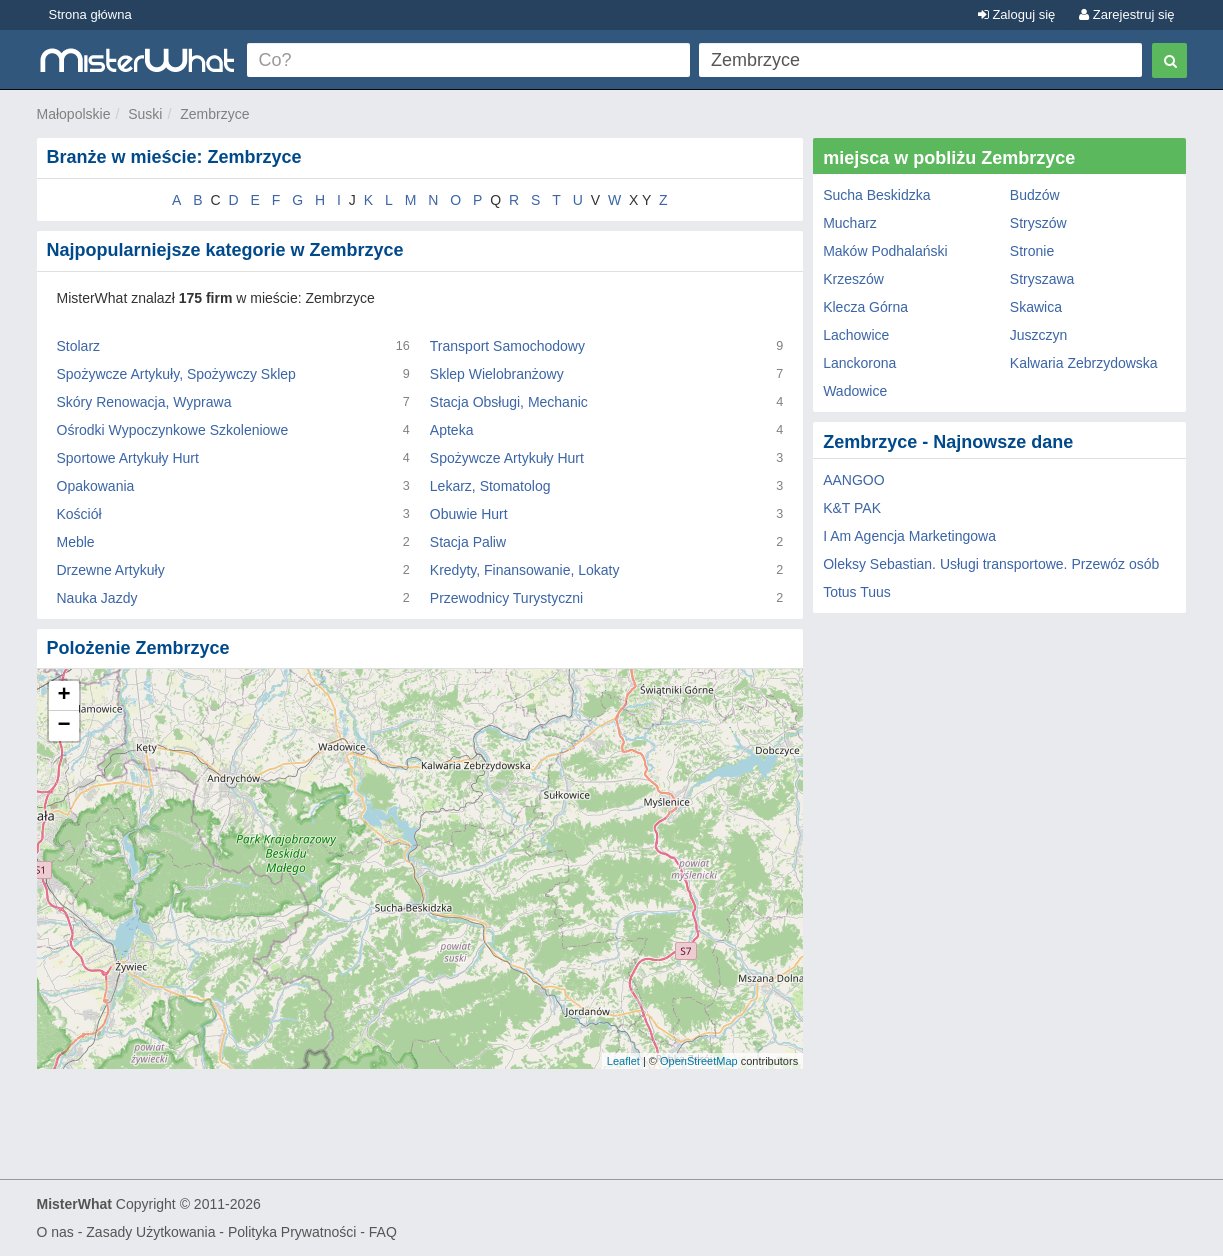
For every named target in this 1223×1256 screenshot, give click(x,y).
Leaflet (623, 1061)
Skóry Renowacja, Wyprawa (144, 402)
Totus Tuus (857, 592)
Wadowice (855, 391)
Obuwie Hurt (469, 514)
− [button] (63, 726)
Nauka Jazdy (97, 598)
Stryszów (1038, 223)
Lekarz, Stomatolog (490, 486)
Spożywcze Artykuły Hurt (507, 458)
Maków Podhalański (885, 251)
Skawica (1036, 307)
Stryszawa (1042, 279)
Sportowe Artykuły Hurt (128, 458)
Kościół (79, 514)
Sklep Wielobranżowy (497, 374)
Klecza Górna (865, 307)
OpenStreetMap (699, 1061)
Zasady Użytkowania (150, 1232)
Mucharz (850, 223)
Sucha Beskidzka (876, 195)
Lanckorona (859, 363)
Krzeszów (853, 279)
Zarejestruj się (1126, 14)
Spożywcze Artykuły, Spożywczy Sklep (176, 374)
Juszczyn (1039, 335)
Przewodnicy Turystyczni (506, 598)
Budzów (1035, 195)
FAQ (383, 1232)
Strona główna (90, 14)
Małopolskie (74, 114)
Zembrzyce (214, 114)
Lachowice (856, 335)
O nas (55, 1232)
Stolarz (79, 346)
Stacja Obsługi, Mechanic (509, 402)
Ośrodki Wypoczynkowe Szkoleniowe (173, 430)
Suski (145, 114)
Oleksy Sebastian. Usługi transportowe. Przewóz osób (991, 564)
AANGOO (853, 480)
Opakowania (96, 486)
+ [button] (63, 696)
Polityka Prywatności (292, 1232)
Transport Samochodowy (507, 346)
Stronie (1032, 251)
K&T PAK (852, 508)
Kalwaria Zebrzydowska (1084, 363)
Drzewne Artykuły (111, 570)
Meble (76, 542)
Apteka (452, 430)
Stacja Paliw (468, 542)
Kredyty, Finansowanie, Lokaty (525, 570)
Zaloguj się (1016, 14)
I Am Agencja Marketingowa (909, 536)
